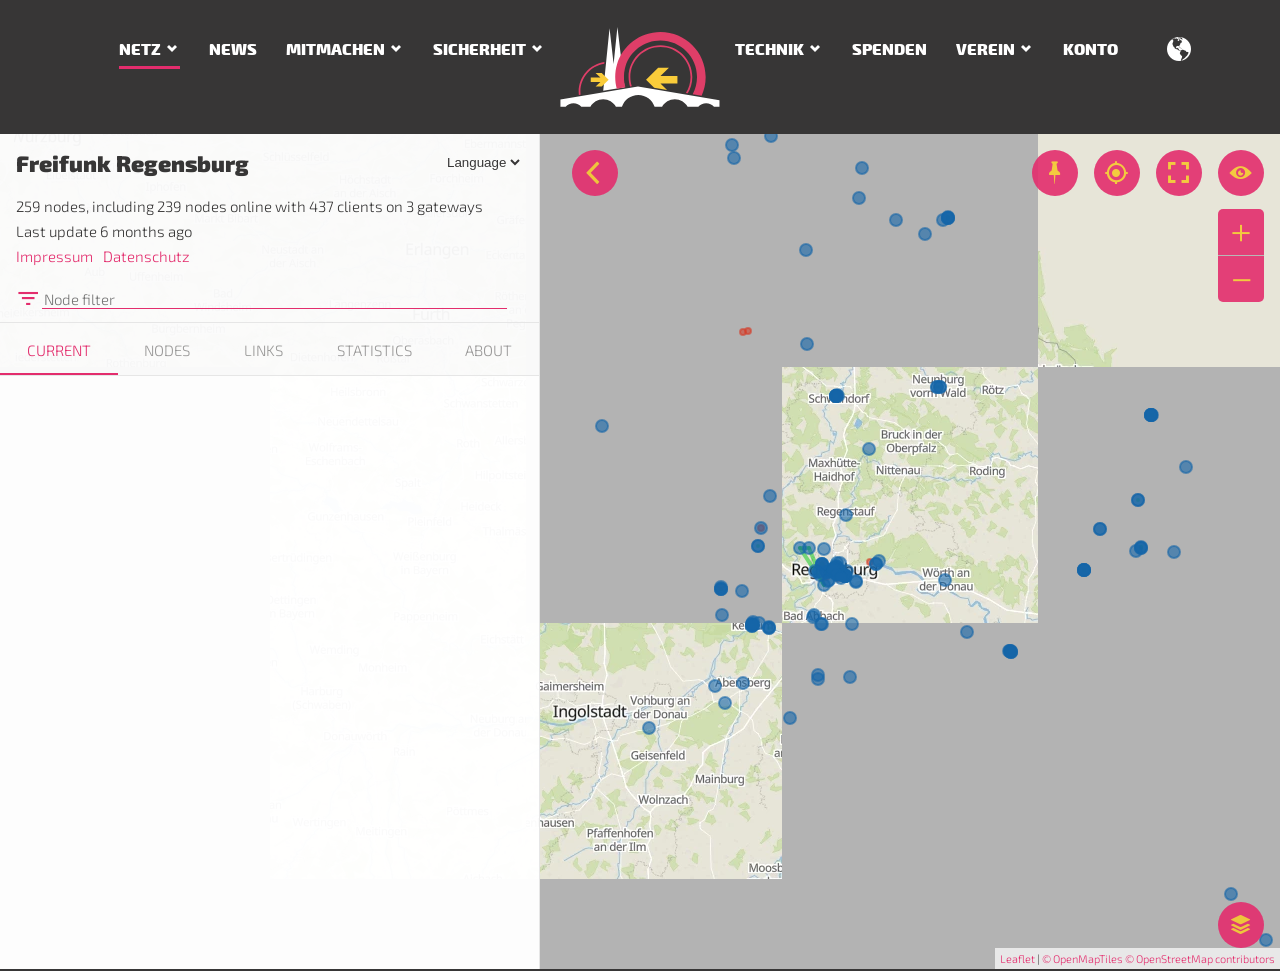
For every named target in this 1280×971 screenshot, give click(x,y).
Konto (1090, 50)
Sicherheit (479, 50)
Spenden (889, 50)
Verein (985, 50)
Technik (769, 50)
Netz (140, 50)
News (233, 50)
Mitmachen (335, 50)
